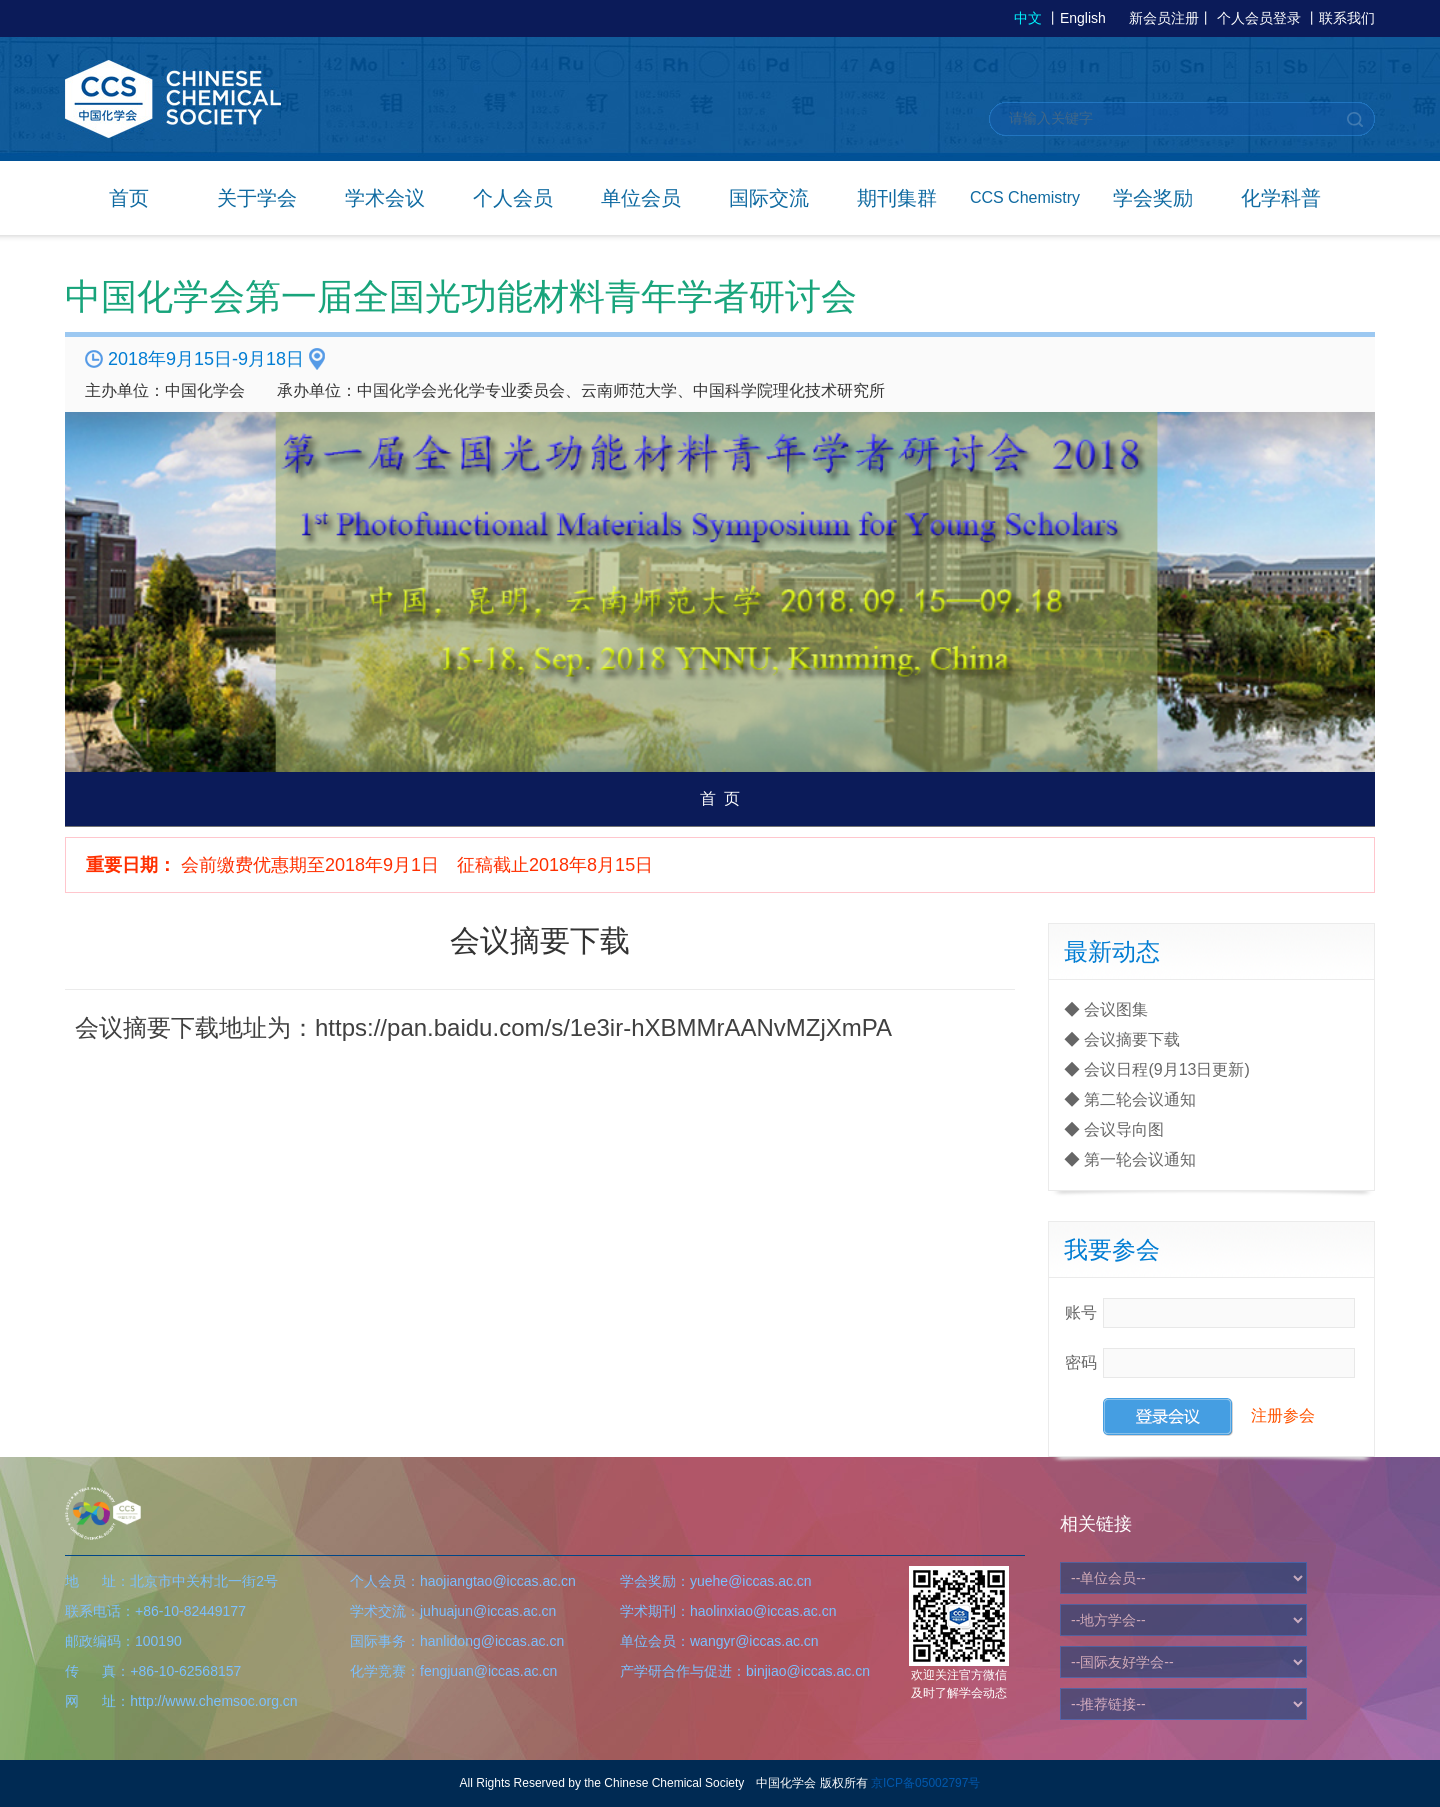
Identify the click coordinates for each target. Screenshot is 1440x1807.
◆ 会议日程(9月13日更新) (1157, 1069)
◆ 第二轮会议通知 (1130, 1099)
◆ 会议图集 (1106, 1009)
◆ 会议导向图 (1114, 1129)
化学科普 (1281, 198)
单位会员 (641, 198)
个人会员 (513, 198)
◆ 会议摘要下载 (1122, 1039)
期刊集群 (897, 198)
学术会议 (385, 198)
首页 (129, 198)
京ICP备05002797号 (925, 1783)
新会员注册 (1164, 18)
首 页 (720, 798)
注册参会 (1283, 1416)
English (1083, 18)
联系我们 (1347, 18)
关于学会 (257, 198)
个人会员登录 (1259, 18)
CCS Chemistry (1025, 197)
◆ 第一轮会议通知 (1130, 1159)
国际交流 (769, 198)
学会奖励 (1153, 198)
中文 (1028, 18)
